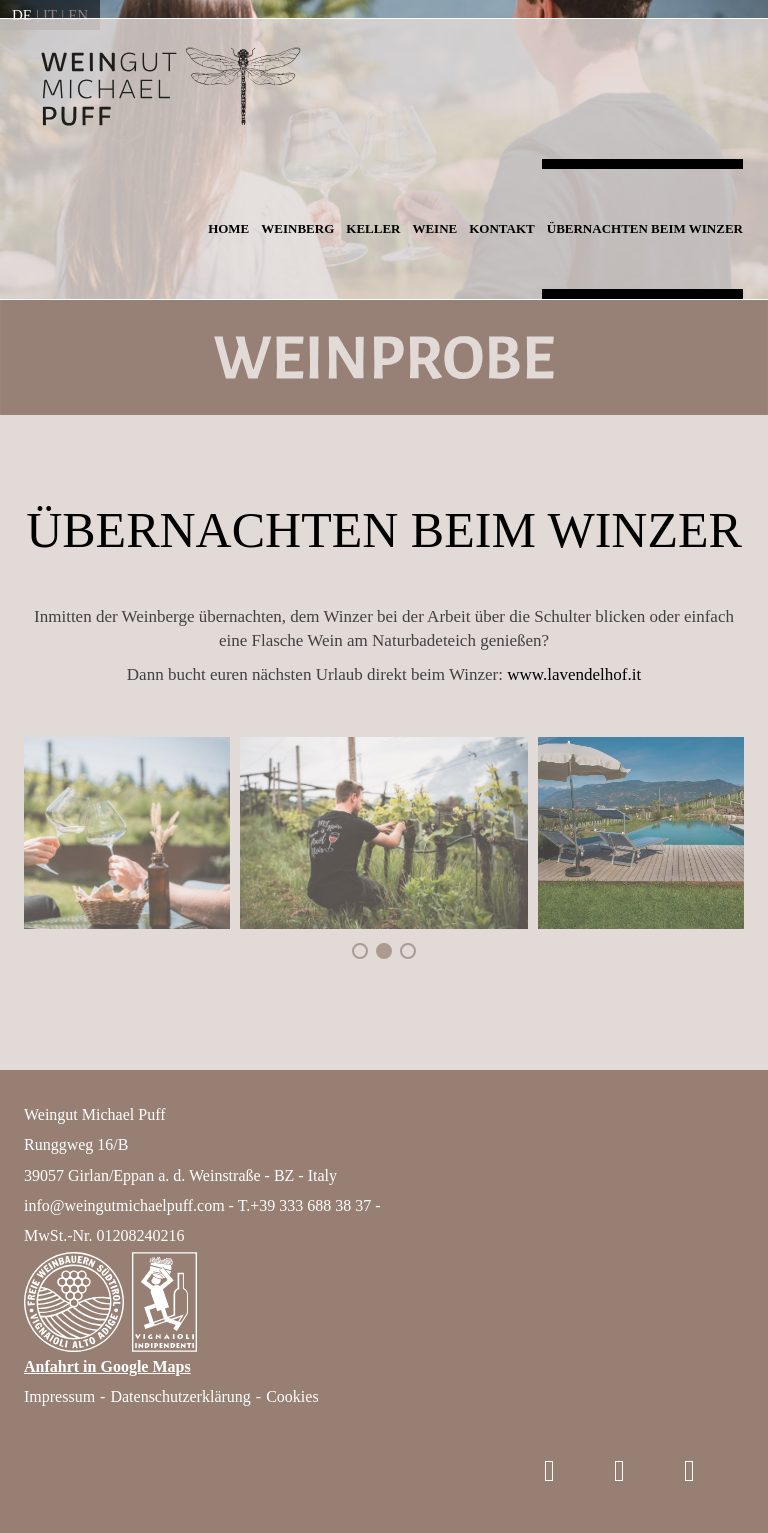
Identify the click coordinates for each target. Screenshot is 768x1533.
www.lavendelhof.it (574, 674)
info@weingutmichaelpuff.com (124, 1205)
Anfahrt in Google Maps (107, 1366)
